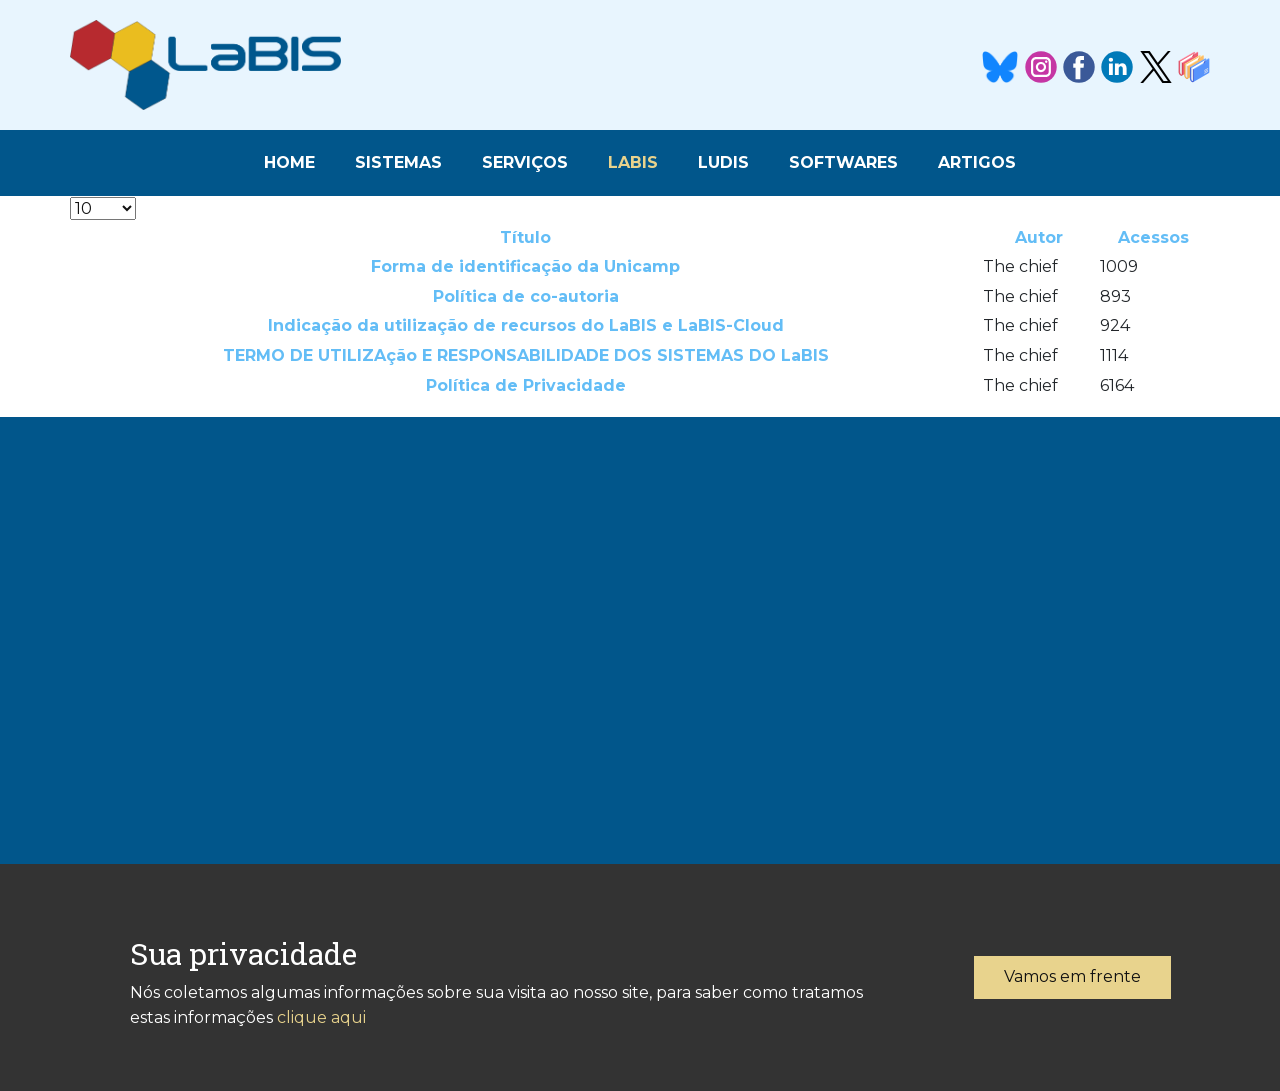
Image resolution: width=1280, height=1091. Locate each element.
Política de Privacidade (526, 385)
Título (525, 237)
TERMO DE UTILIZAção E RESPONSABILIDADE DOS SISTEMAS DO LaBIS (526, 355)
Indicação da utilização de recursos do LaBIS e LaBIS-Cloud (526, 325)
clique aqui (321, 1017)
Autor (1039, 237)
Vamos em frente (1072, 976)
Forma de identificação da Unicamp (525, 266)
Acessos (1153, 237)
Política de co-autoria (526, 296)
